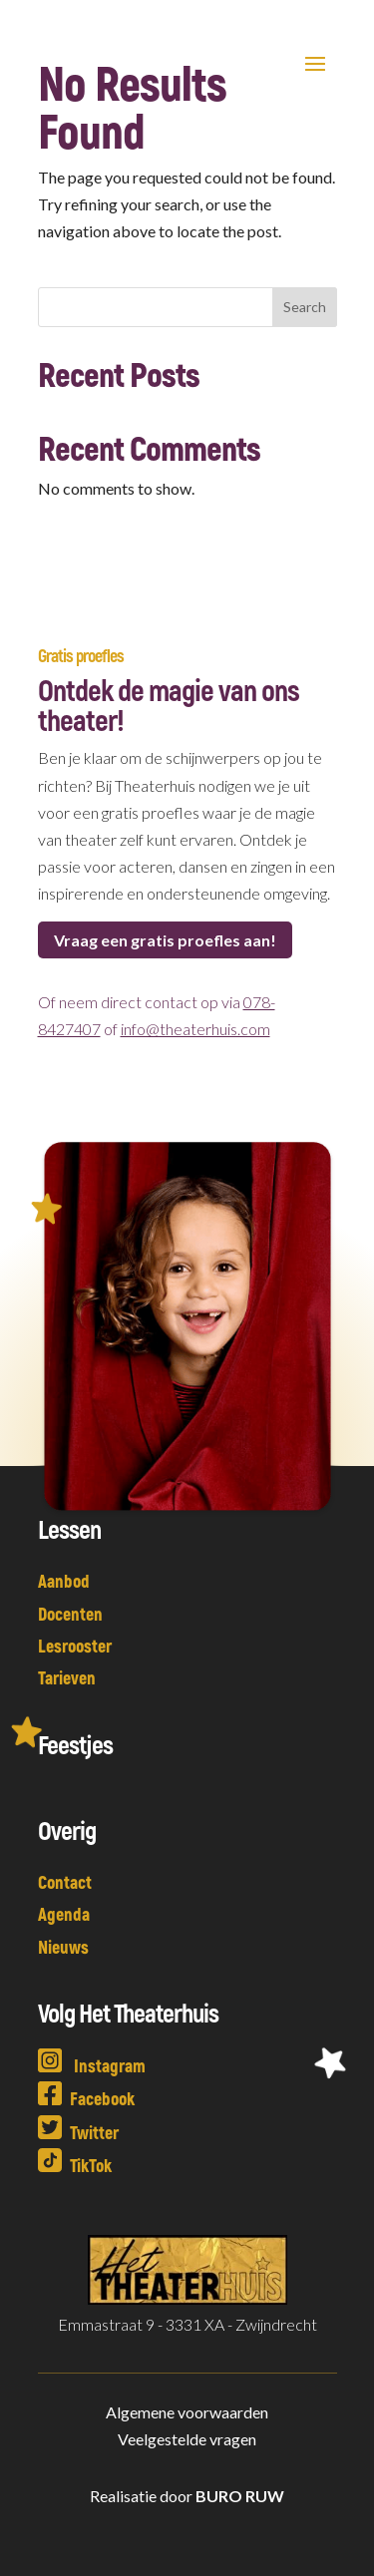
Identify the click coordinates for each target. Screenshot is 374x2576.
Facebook (86, 2098)
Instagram (92, 2065)
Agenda (64, 1914)
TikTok (75, 2165)
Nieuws (63, 1947)
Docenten (70, 1614)
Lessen (69, 1528)
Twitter (78, 2132)
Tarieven (67, 1677)
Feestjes (75, 1743)
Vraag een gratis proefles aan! (165, 939)
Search (304, 306)
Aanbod (64, 1581)
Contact (65, 1882)
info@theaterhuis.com (195, 1028)
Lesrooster (75, 1645)
